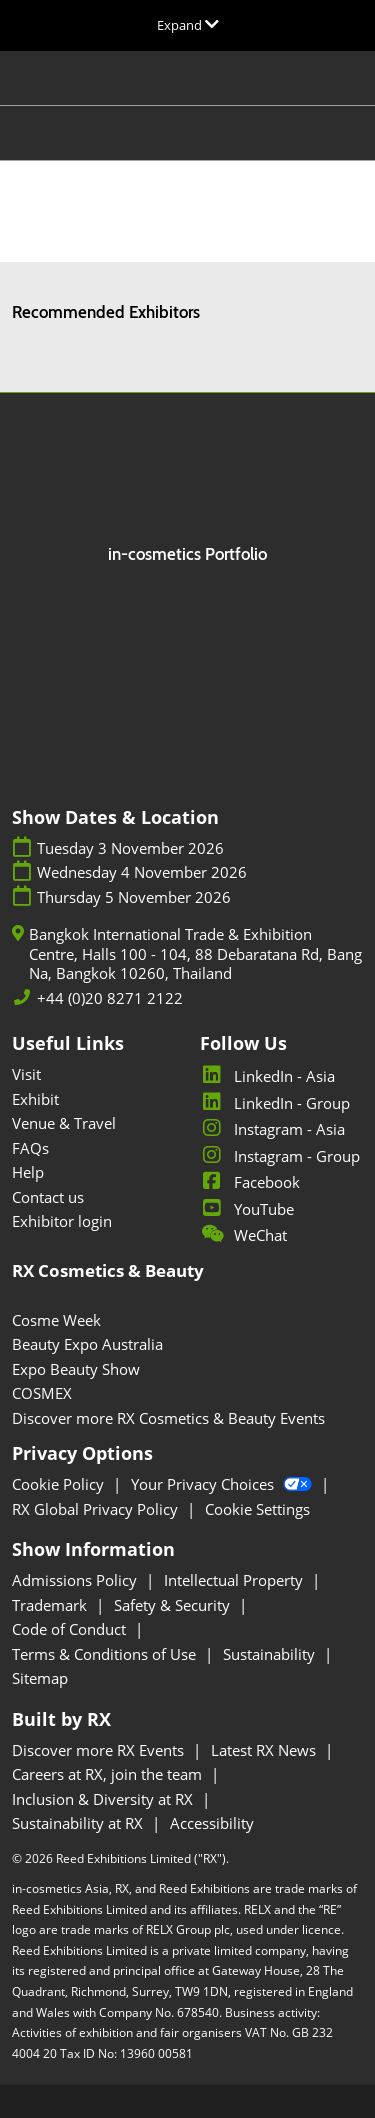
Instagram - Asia (272, 1129)
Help (28, 1172)
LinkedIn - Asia (267, 1076)
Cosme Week (56, 1320)
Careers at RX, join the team (109, 1774)
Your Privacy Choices (223, 1484)
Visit (26, 1074)
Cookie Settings (257, 1509)
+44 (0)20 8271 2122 (110, 998)
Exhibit (35, 1099)
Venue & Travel (64, 1123)
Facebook (250, 1182)
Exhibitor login (62, 1221)
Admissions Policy (76, 1580)
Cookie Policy (60, 1484)
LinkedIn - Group (275, 1103)
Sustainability (271, 1654)
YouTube (247, 1209)
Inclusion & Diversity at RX (104, 1799)
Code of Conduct (71, 1629)
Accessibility (212, 1823)
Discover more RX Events (100, 1750)
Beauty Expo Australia (87, 1344)
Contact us (48, 1197)
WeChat (243, 1235)
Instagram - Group (280, 1156)
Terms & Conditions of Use (106, 1654)
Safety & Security (174, 1605)
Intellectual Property (235, 1580)
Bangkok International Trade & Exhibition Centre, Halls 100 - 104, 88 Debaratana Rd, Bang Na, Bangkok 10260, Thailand (195, 954)
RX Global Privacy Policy (97, 1509)
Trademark (51, 1605)
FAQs (30, 1148)
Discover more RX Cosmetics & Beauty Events (168, 1418)
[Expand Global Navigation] (188, 25)
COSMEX (42, 1393)
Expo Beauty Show (76, 1369)
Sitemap (40, 1678)
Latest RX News (265, 1750)
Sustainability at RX (79, 1823)
